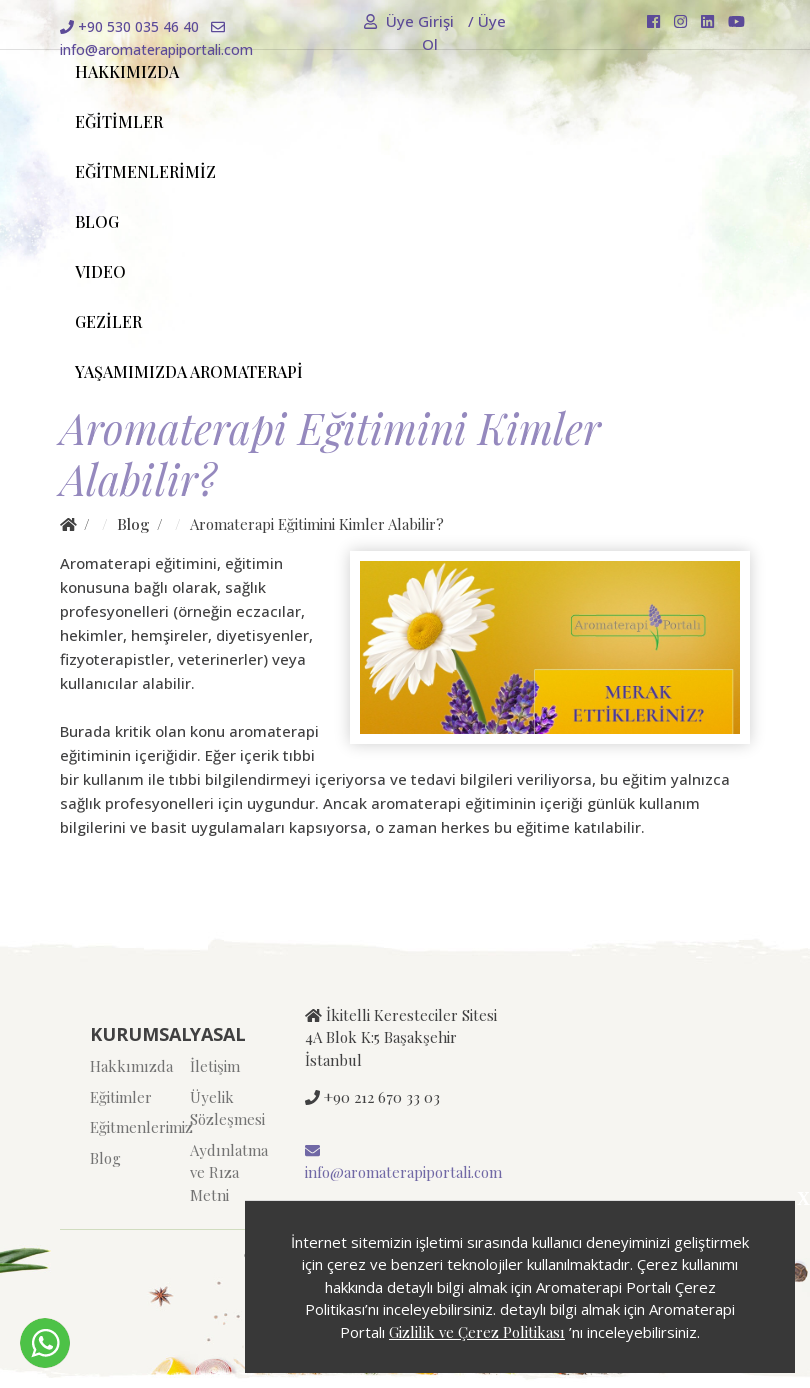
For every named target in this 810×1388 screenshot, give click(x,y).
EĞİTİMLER (119, 121)
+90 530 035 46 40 (129, 26)
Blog (133, 524)
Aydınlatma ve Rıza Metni (225, 1172)
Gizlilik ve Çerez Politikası (477, 1332)
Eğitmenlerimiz (125, 1127)
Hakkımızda (125, 1066)
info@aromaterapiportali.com (403, 1163)
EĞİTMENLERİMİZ (145, 171)
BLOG (97, 221)
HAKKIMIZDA (127, 71)
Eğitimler (121, 1097)
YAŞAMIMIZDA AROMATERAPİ (189, 371)
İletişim (215, 1066)
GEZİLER (108, 321)
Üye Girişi (411, 21)
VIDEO (100, 271)
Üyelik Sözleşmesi (225, 1108)
